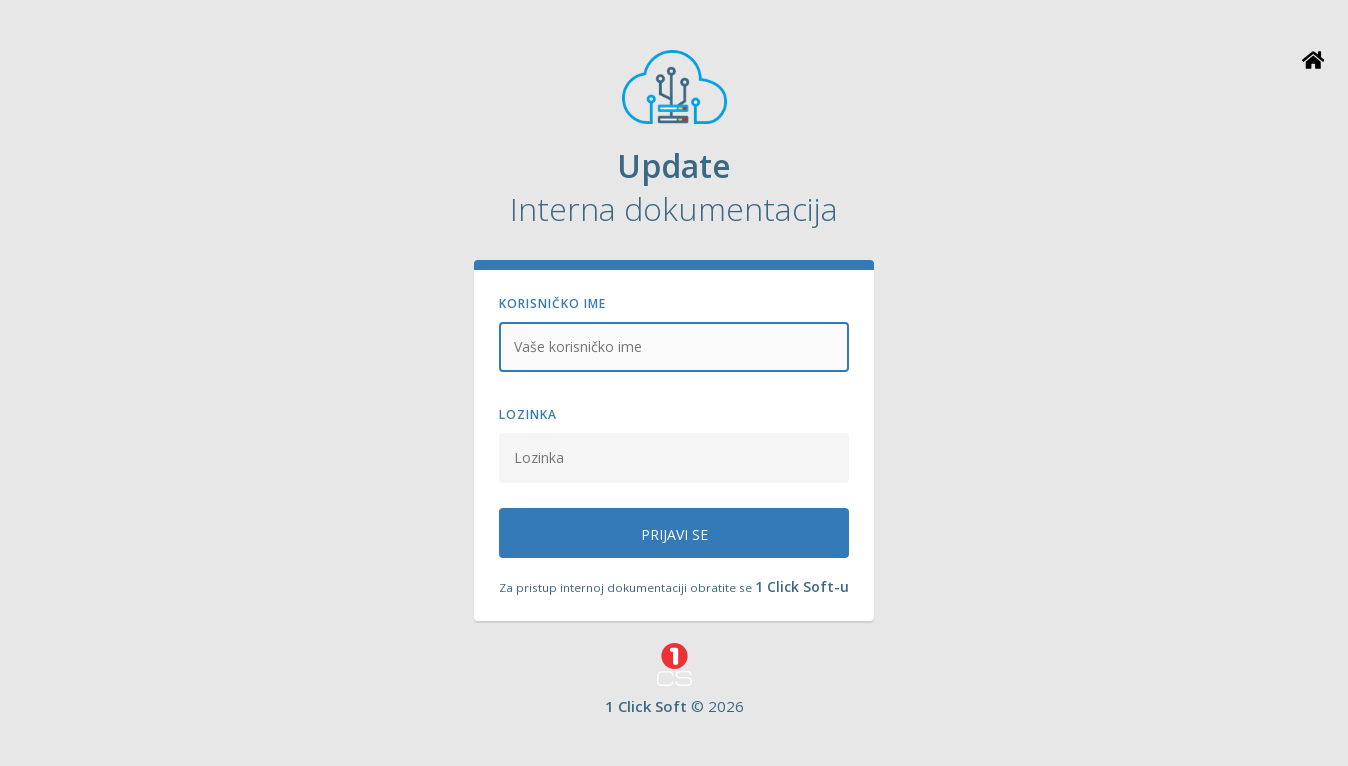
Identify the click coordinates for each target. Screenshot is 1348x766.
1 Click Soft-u (802, 586)
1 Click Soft (646, 706)
